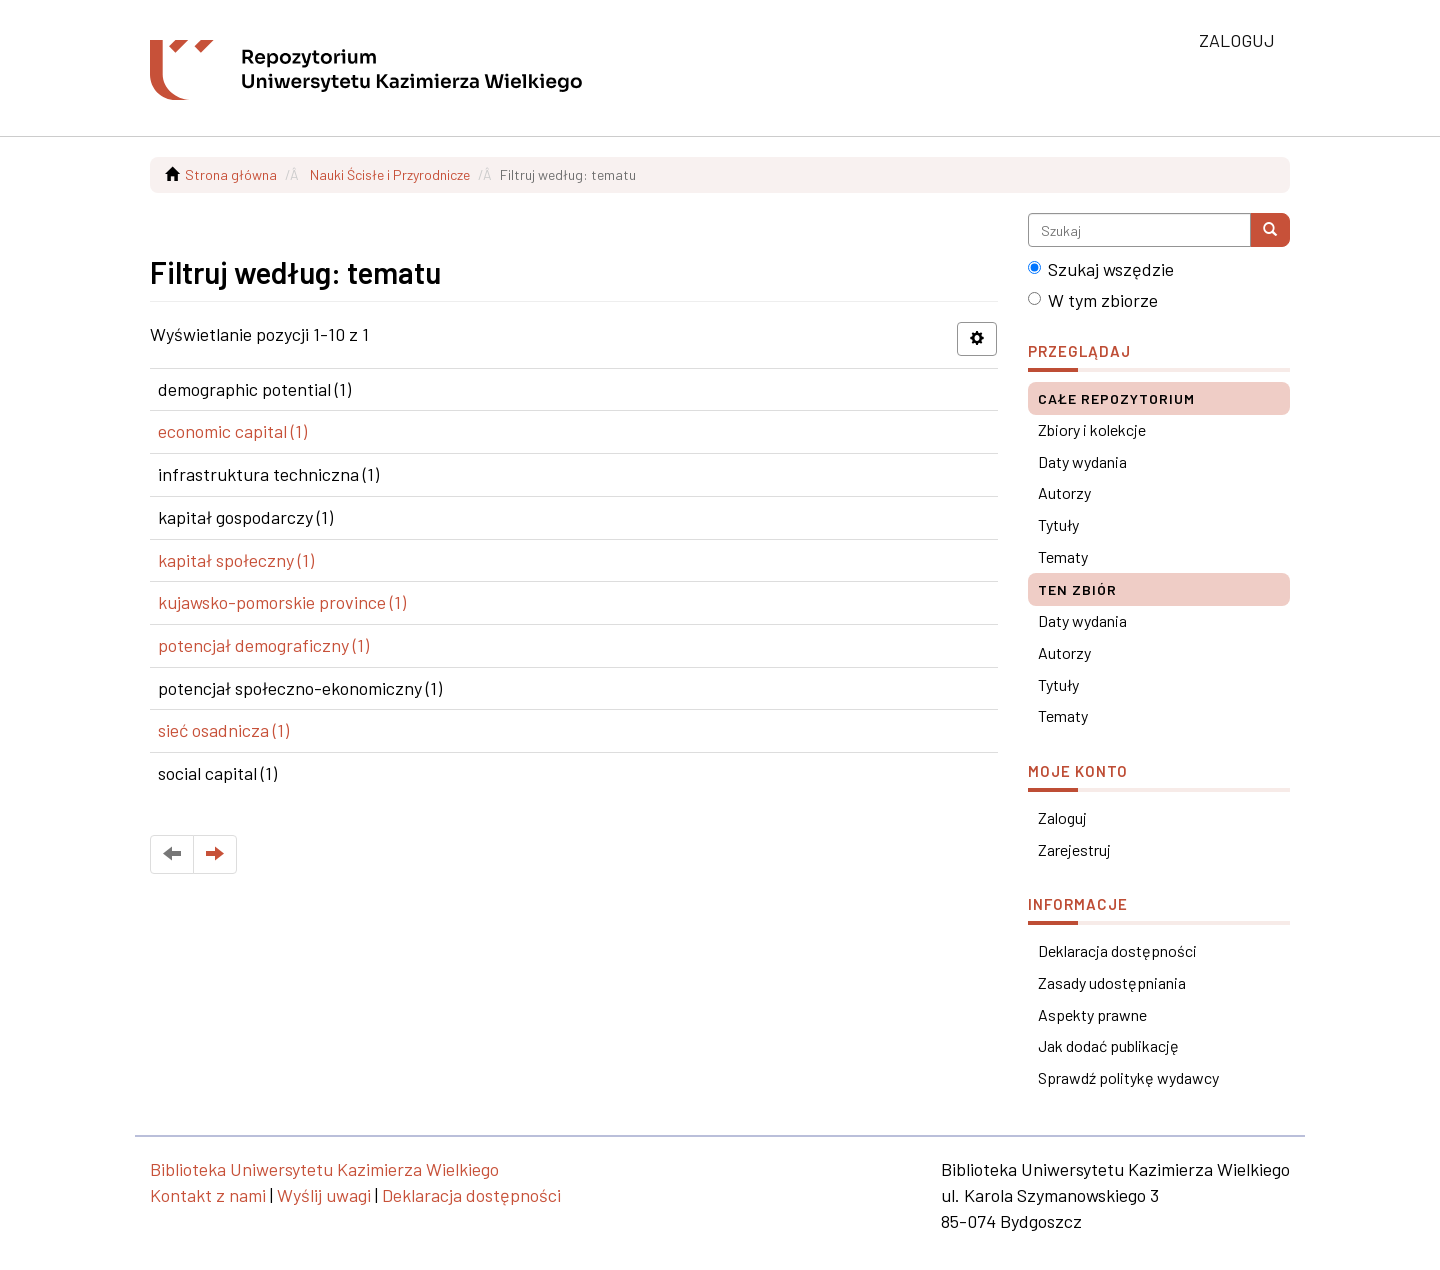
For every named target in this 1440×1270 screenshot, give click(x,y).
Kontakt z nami (208, 1195)
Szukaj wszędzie (1101, 269)
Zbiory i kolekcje (1092, 429)
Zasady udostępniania (1112, 982)
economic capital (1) (232, 431)
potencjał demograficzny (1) (263, 645)
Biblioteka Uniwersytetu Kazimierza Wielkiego (324, 1169)
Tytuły (1058, 524)
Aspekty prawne (1092, 1014)
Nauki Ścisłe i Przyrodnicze (390, 174)
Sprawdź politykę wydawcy (1128, 1077)
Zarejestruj (1074, 849)
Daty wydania (1082, 461)
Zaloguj (1062, 817)
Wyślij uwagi (324, 1195)
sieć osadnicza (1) (223, 730)
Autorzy (1064, 492)
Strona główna (231, 174)
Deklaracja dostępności (1117, 950)
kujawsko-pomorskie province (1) (282, 602)
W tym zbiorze (1093, 300)
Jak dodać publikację (1108, 1045)
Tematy (1063, 556)
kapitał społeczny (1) (236, 560)
